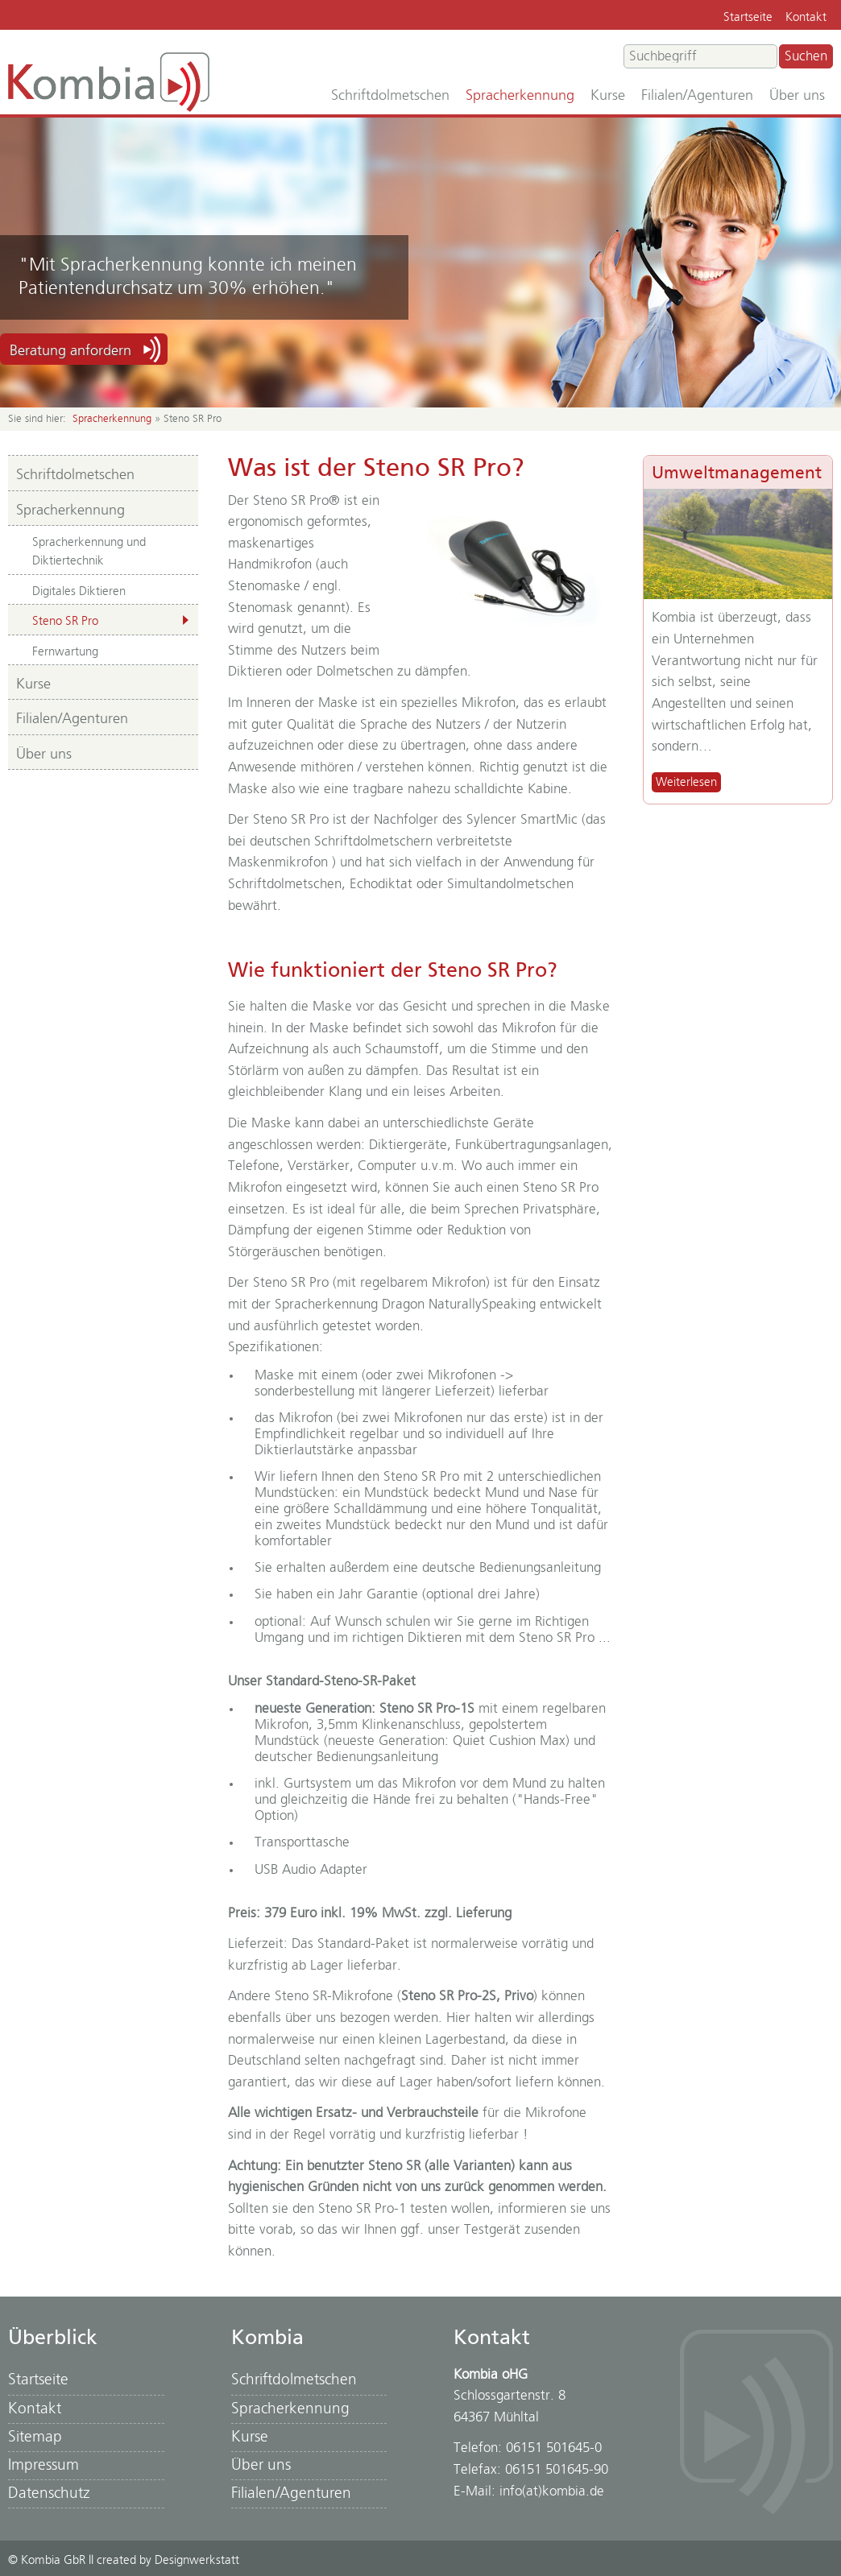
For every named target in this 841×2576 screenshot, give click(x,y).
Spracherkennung (520, 96)
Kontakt (805, 17)
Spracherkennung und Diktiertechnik (89, 551)
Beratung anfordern (70, 350)
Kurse (607, 96)
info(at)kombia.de (551, 2491)
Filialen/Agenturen (697, 96)
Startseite (748, 17)
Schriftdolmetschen (390, 96)
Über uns (797, 96)
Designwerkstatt (197, 2560)
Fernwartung (65, 652)
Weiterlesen (686, 782)
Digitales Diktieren (79, 591)
